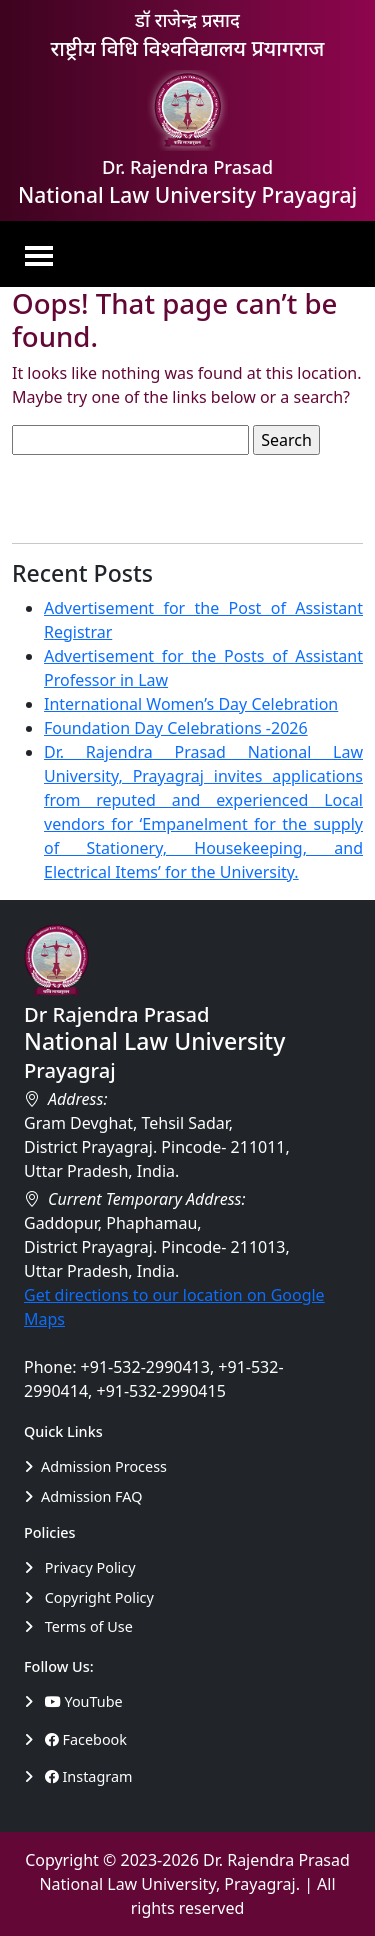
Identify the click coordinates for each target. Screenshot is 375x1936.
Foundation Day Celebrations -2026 (176, 728)
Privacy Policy (80, 1567)
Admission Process (95, 1466)
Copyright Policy (89, 1597)
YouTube (84, 1701)
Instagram (89, 1776)
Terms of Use (78, 1626)
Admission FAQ (83, 1496)
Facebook (86, 1739)
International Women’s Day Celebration (191, 704)
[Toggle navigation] (45, 254)
